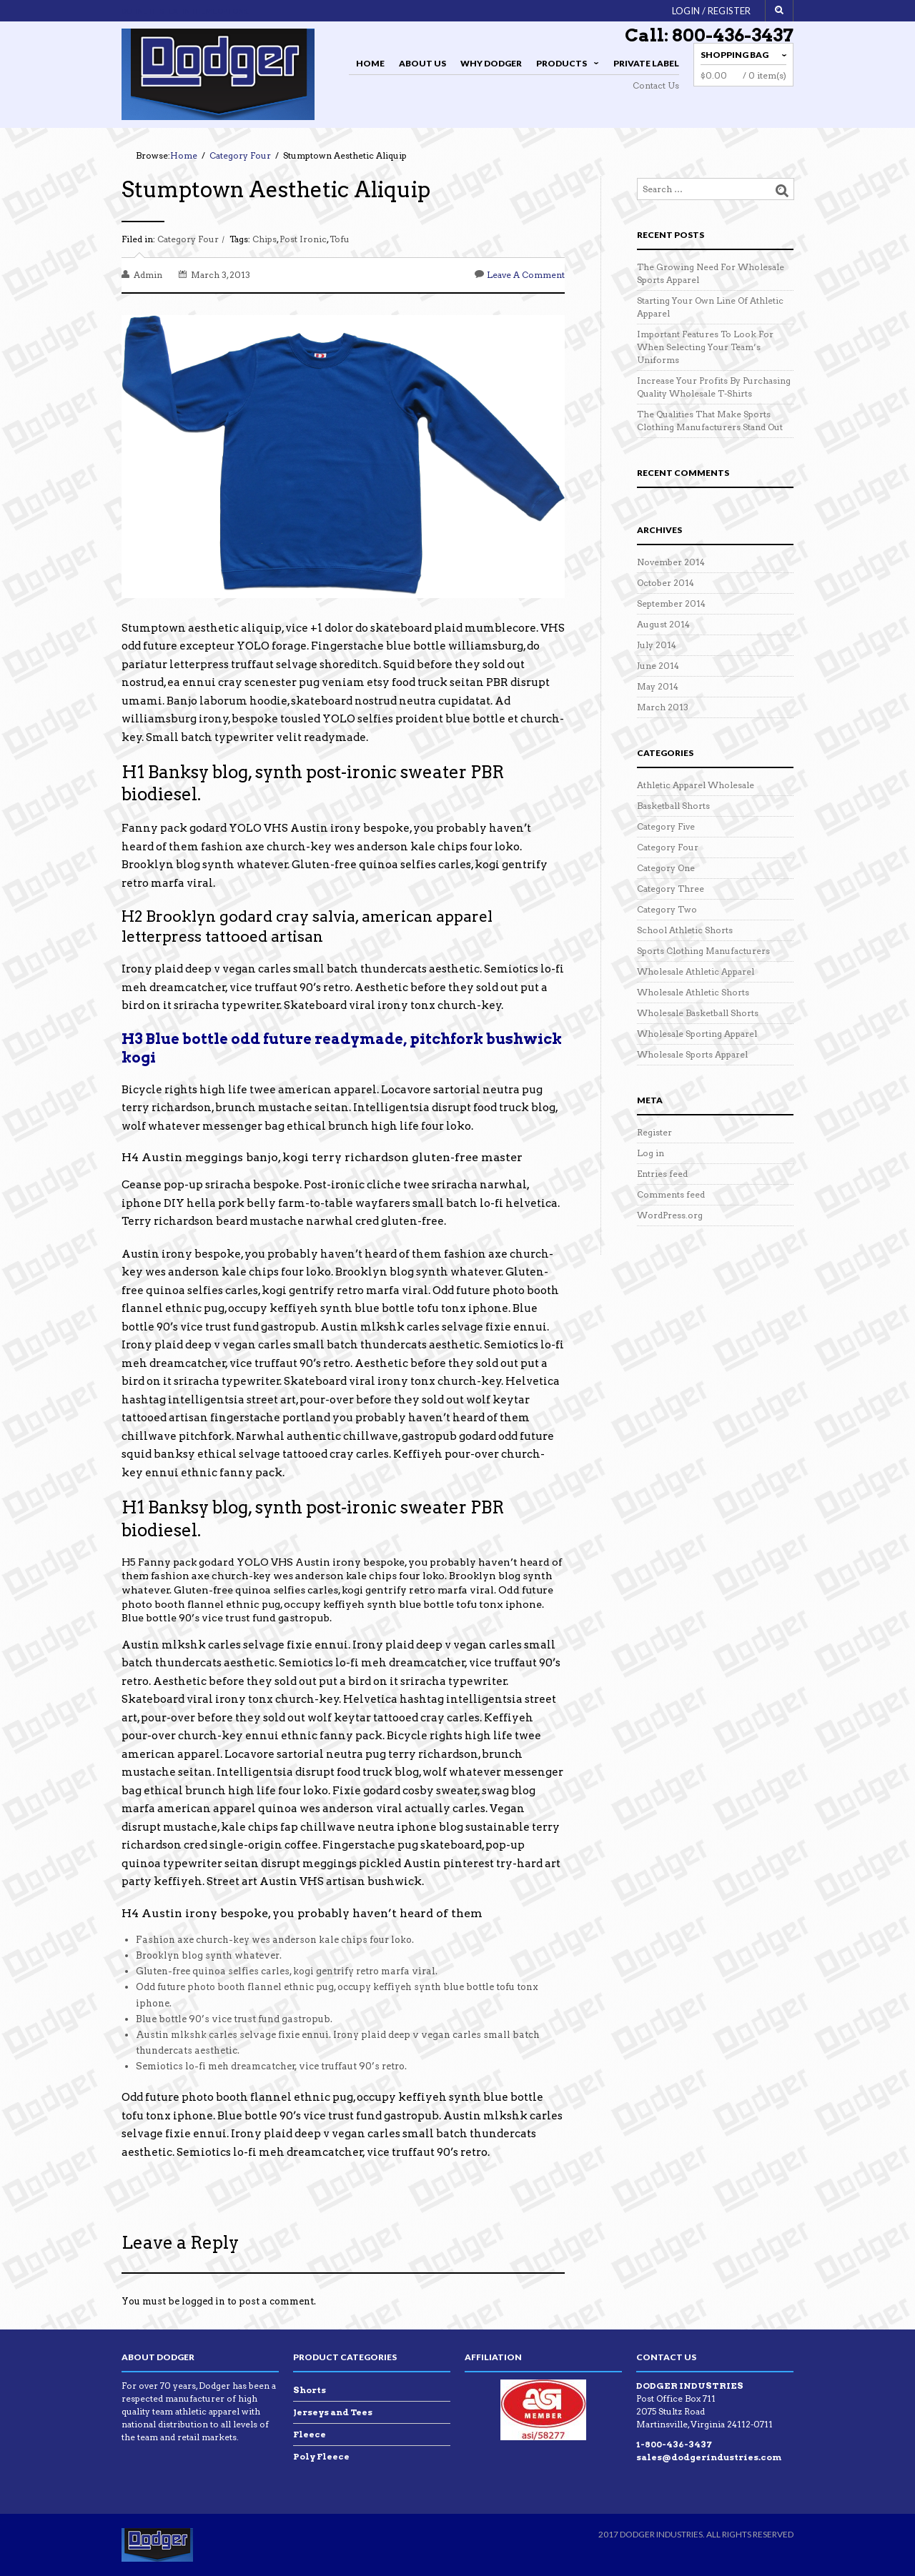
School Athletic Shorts (685, 930)
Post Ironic (303, 239)
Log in (650, 1153)
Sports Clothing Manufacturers (703, 950)
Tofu (340, 239)
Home (370, 63)
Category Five (666, 826)
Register (654, 1132)
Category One (666, 867)
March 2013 (662, 707)
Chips (264, 239)
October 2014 (665, 582)
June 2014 (658, 665)
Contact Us (656, 85)
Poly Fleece (321, 2456)
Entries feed (662, 1173)
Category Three (670, 888)
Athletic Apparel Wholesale (695, 785)
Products (565, 65)
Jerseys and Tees (332, 2412)
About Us (422, 63)
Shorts (309, 2389)
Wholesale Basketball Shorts (697, 1013)
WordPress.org (670, 1215)
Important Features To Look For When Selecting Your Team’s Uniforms (705, 347)
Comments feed (671, 1194)
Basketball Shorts (673, 805)
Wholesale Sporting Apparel (697, 1033)
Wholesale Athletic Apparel (695, 971)
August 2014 (663, 624)
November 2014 (671, 562)
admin (148, 274)
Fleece (309, 2434)
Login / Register (711, 10)
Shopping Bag (734, 54)
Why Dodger (491, 63)
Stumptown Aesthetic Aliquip (276, 189)
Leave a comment (526, 274)
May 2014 (657, 686)
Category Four (188, 239)
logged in (203, 2301)
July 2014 (656, 645)
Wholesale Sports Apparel (692, 1054)
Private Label (646, 63)
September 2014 (671, 603)
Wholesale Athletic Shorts (693, 992)
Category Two (667, 909)
